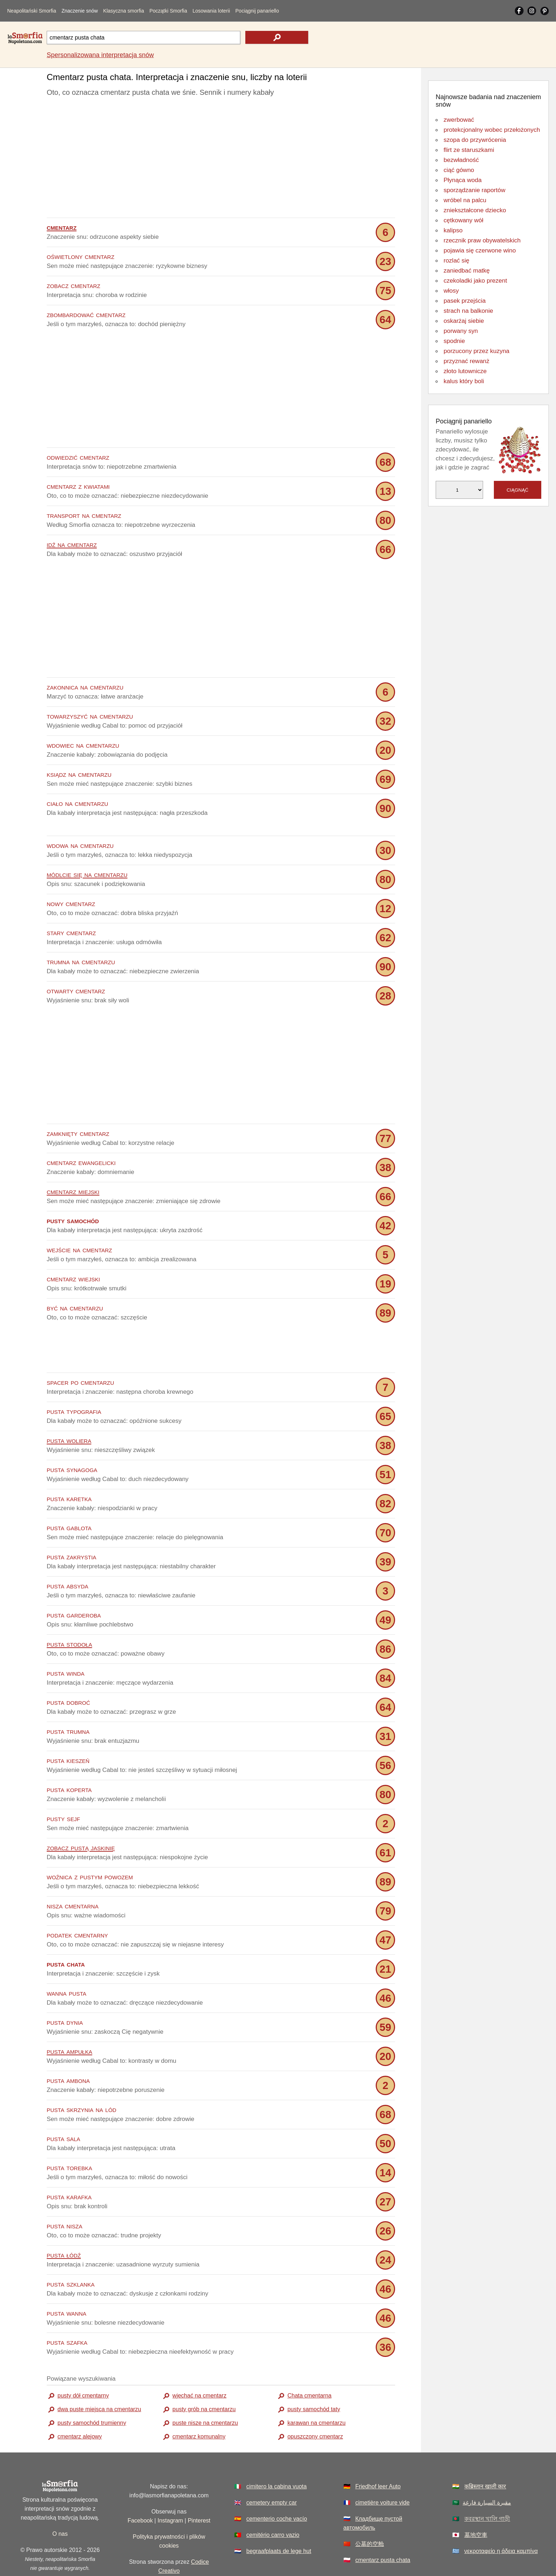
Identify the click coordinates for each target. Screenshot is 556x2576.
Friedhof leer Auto (377, 2454)
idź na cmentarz (72, 544)
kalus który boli (464, 381)
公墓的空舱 (369, 2511)
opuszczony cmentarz (315, 2404)
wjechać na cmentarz (199, 2363)
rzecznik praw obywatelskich (482, 240)
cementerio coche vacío (276, 2486)
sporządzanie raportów (474, 190)
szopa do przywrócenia (475, 139)
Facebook (140, 2488)
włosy (451, 290)
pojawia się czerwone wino (480, 250)
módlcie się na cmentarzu (87, 874)
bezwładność (461, 160)
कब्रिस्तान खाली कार (485, 2454)
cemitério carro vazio (273, 2503)
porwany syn (461, 331)
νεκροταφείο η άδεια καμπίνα (501, 2519)
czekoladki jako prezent (475, 280)
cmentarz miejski (73, 1191)
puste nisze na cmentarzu (205, 2390)
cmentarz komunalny (199, 2404)
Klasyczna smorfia (123, 11)
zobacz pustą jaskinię (81, 1815)
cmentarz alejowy (79, 2404)
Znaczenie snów (79, 11)
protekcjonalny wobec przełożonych (492, 129)
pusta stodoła (69, 1611)
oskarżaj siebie (464, 320)
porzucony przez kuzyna (476, 351)
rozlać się (456, 260)
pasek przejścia (465, 300)
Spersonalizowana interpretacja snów (100, 55)
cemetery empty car (271, 2470)
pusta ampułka (69, 2018)
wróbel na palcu (465, 200)
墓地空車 (475, 2503)
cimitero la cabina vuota (276, 2454)
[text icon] (276, 37)
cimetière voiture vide (382, 2470)
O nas (60, 2501)
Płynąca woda (463, 180)
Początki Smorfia (168, 11)
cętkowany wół (463, 220)
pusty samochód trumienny (91, 2390)
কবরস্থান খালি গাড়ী (487, 2486)
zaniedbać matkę (467, 270)
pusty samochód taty (313, 2377)
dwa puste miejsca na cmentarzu (99, 2377)
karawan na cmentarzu (316, 2390)
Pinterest (199, 2488)
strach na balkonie (468, 310)
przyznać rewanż (467, 361)
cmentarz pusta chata (382, 2528)
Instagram (170, 2488)
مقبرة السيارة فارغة (487, 2470)
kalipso (453, 230)
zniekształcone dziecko (475, 210)
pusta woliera (69, 1407)
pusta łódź (64, 2222)
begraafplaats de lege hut (278, 2519)
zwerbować (459, 119)
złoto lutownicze (465, 371)
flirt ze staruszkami (469, 150)
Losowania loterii (211, 11)
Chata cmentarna (309, 2363)
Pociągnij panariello (257, 11)
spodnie (454, 341)
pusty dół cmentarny (83, 2363)
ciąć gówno (459, 170)
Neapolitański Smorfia (31, 11)
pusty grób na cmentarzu (204, 2377)
